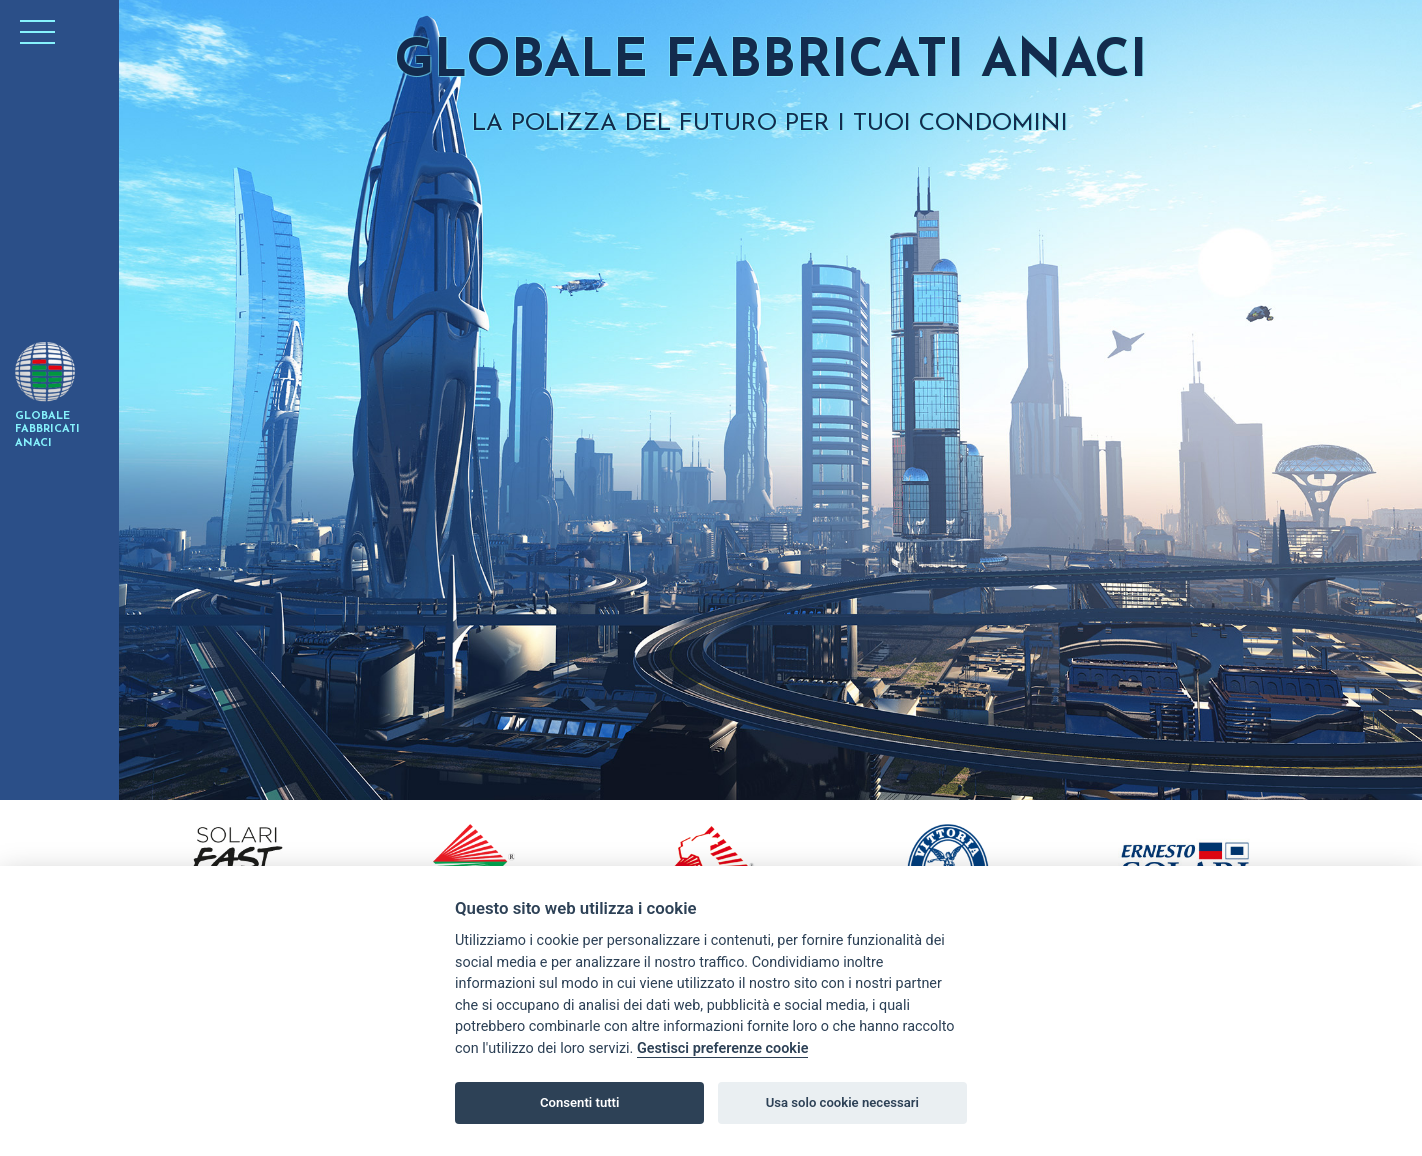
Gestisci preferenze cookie (723, 1048)
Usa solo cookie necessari (842, 1102)
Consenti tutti (579, 1102)
